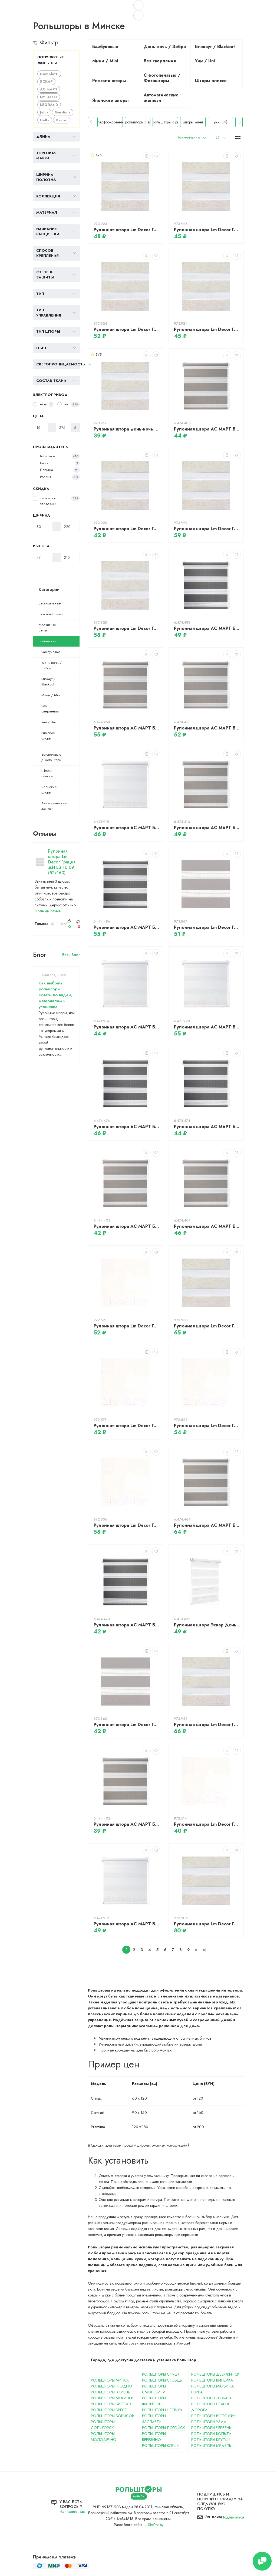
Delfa (45, 120)
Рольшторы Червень (211, 2427)
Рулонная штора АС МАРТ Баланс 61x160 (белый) (127, 1924)
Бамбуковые (50, 651)
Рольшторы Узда (208, 2421)
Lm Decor (48, 96)
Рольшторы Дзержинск (215, 2374)
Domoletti (49, 73)
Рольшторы (47, 641)
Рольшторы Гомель (110, 2392)
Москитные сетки (47, 627)
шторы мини (210, 122)
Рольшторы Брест (109, 2410)
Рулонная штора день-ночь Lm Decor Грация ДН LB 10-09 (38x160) (127, 429)
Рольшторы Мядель (211, 2445)
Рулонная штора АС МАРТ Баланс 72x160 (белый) (207, 1027)
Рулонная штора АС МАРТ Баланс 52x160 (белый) (127, 1027)
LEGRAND (49, 104)
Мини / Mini (51, 695)
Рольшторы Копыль (211, 2433)
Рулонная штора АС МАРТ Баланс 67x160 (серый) (207, 728)
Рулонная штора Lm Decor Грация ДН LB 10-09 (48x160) (207, 329)
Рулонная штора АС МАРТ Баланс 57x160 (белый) (127, 828)
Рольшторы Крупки (210, 2439)
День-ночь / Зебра (51, 665)
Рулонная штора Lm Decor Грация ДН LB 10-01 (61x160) (207, 1425)
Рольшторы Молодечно (103, 2436)
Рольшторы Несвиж (162, 2410)
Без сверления (50, 708)
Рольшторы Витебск (111, 2404)
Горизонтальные (51, 614)
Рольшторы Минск (110, 2380)
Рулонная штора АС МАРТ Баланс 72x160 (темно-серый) (127, 927)
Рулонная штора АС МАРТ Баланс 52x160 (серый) (207, 429)
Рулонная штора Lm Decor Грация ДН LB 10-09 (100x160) (207, 1924)
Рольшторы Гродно (111, 2386)
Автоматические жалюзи (54, 806)
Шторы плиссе (47, 773)
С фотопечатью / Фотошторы (51, 754)
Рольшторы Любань (211, 2398)
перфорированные (127, 122)
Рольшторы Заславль (154, 2418)
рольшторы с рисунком (182, 122)
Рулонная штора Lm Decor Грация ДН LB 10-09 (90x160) (207, 1724)
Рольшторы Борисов (112, 2416)
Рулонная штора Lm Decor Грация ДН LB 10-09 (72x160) (207, 529)
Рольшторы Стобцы (162, 2380)
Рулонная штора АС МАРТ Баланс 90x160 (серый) (207, 1525)
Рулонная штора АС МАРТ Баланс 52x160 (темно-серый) (207, 1127)
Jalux (44, 112)
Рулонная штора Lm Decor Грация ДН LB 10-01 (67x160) (127, 1525)
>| (204, 1950)
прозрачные (100, 122)
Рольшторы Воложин (213, 2416)
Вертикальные (50, 603)
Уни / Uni (48, 722)
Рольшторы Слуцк (161, 2374)
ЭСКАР (46, 81)
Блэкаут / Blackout (48, 681)
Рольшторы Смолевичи (154, 2389)
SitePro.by (155, 2524)
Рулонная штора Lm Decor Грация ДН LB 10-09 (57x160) (127, 329)
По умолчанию (188, 137)
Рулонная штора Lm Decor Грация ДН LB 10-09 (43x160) (127, 529)
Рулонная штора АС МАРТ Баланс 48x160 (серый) (127, 1226)
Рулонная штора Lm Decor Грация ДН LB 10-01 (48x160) (207, 1824)
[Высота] (42, 557)
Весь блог (71, 954)
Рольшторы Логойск (163, 2427)
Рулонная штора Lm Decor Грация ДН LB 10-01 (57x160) (127, 1326)
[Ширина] (42, 526)
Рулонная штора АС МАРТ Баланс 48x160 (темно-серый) (127, 1625)
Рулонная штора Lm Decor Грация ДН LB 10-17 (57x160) (207, 927)
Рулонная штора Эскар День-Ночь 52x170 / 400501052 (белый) (207, 1625)
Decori (62, 120)
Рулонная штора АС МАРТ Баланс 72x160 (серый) (127, 728)
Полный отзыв (48, 911)
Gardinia (63, 112)
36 (218, 137)
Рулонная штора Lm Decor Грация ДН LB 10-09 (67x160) (127, 628)
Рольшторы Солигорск (103, 2424)
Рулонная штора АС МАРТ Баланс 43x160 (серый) (127, 1824)
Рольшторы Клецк (160, 2445)
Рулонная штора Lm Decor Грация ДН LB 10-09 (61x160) (207, 230)
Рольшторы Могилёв (112, 2398)
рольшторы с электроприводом (155, 122)
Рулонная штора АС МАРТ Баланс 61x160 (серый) (207, 828)
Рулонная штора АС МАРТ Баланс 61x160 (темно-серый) (207, 628)
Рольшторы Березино (154, 2436)
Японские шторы (49, 789)
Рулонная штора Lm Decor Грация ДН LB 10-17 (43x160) (127, 1724)
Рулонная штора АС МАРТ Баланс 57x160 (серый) (207, 1226)
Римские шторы (48, 735)
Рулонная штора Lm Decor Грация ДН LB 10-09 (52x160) (61, 862)
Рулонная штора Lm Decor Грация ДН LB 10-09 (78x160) (207, 1326)
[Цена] (40, 427)
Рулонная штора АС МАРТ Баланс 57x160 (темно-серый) (127, 1127)
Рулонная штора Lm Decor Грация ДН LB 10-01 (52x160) (127, 1425)
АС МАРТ (48, 89)
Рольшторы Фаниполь (154, 2401)
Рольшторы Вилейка (212, 2380)
